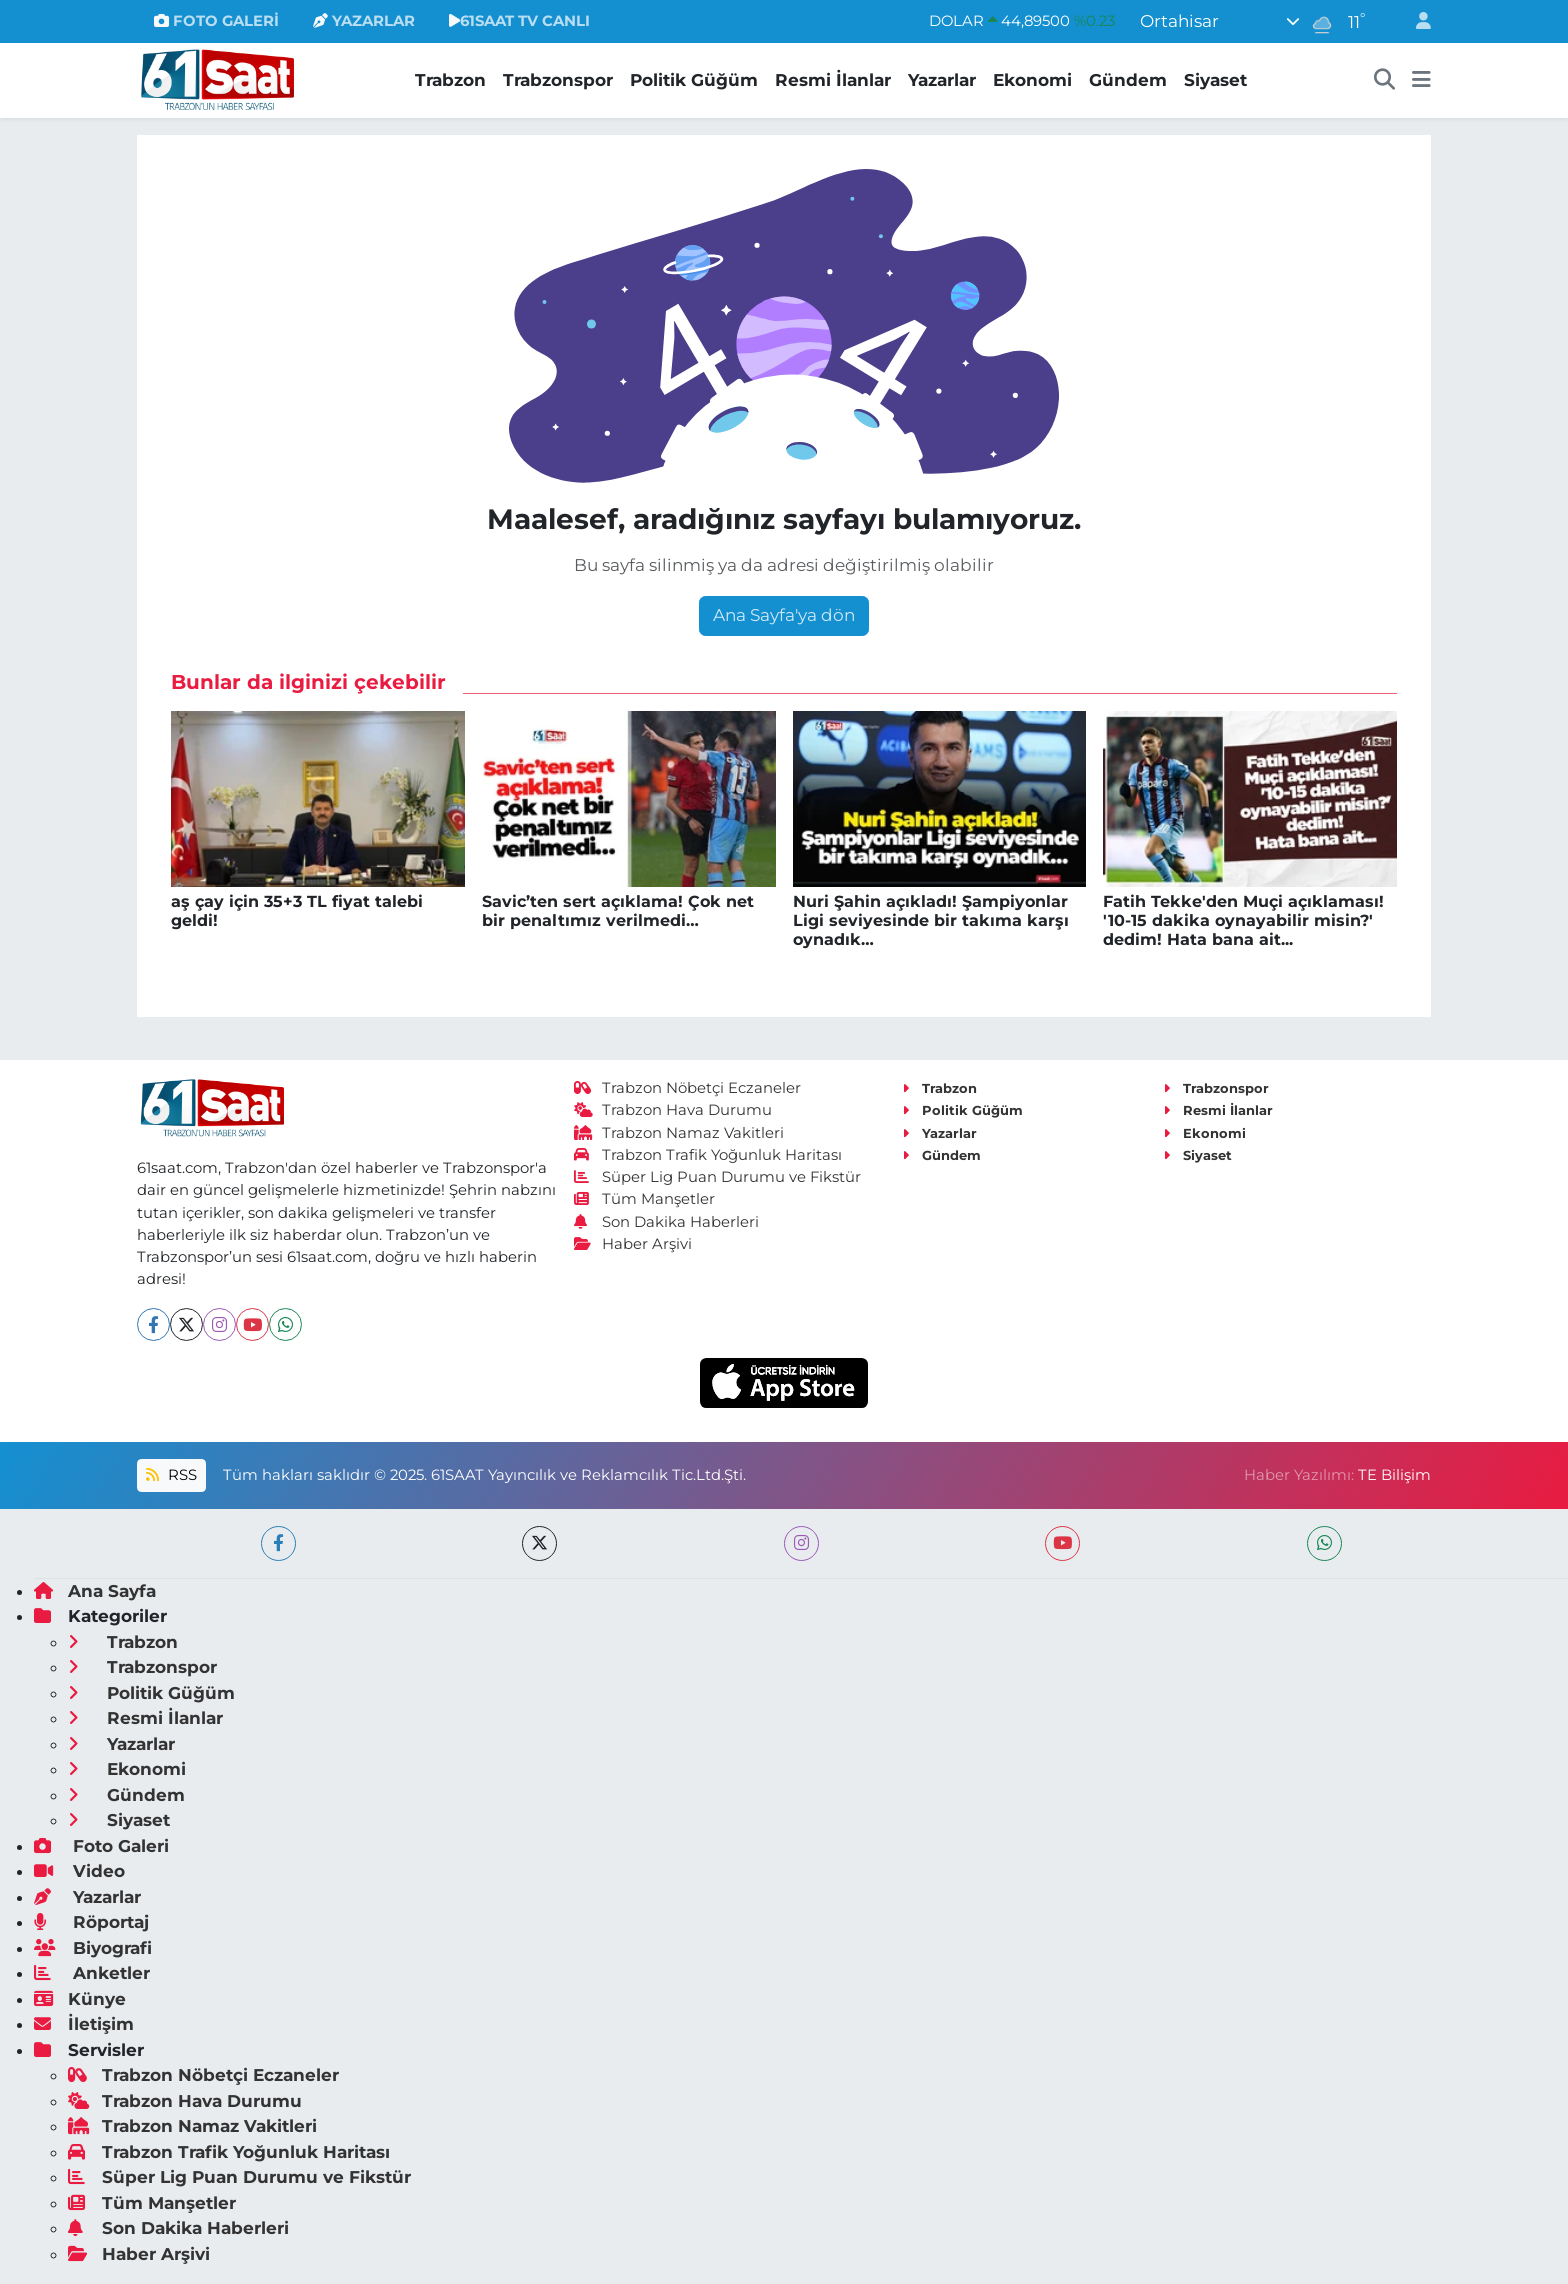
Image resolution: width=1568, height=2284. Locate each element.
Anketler (92, 1973)
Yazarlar (942, 80)
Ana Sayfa (95, 1591)
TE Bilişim (1394, 1475)
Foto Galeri (101, 1846)
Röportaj (91, 1922)
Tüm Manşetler (645, 1199)
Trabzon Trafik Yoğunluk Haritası (708, 1155)
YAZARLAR (364, 21)
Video (79, 1871)
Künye (80, 1999)
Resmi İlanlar (833, 80)
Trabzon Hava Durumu (673, 1110)
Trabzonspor (558, 80)
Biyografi (93, 1948)
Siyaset (1215, 80)
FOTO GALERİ (216, 21)
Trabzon (450, 80)
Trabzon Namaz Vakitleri (679, 1133)
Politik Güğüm (694, 80)
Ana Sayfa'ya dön (784, 615)
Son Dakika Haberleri (667, 1222)
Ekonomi (1032, 80)
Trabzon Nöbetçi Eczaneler (688, 1088)
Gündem (1128, 80)
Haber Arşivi (633, 1244)
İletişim (84, 2024)
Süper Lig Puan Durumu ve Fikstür (718, 1177)
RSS (171, 1475)
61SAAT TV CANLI (519, 21)
